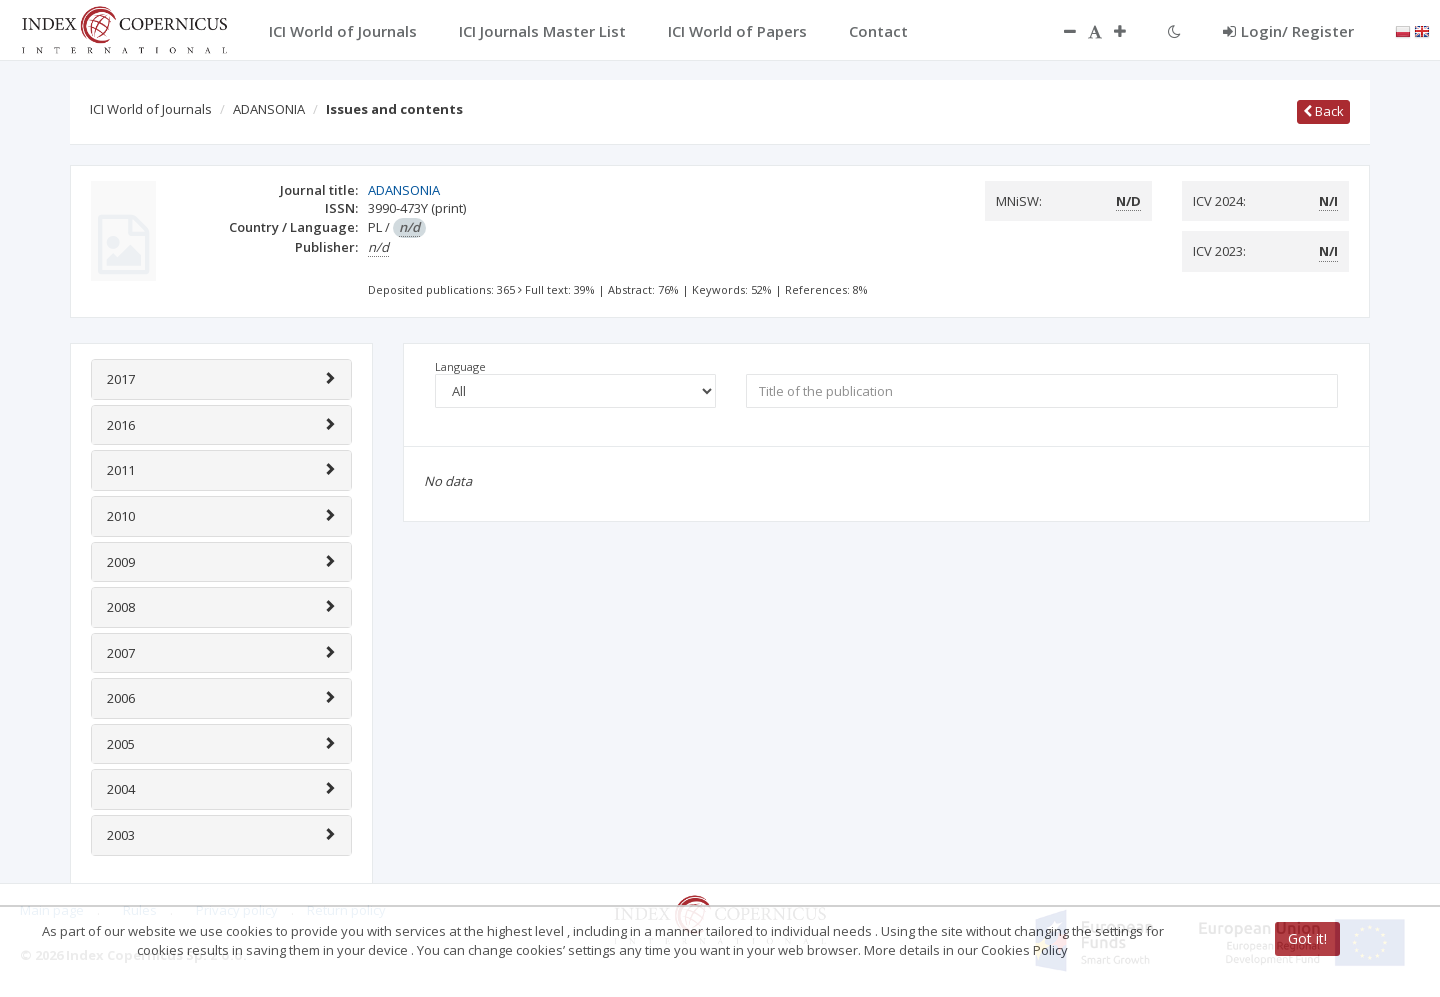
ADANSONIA (269, 109)
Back (1323, 111)
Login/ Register (1288, 31)
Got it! (1307, 938)
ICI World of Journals (151, 109)
